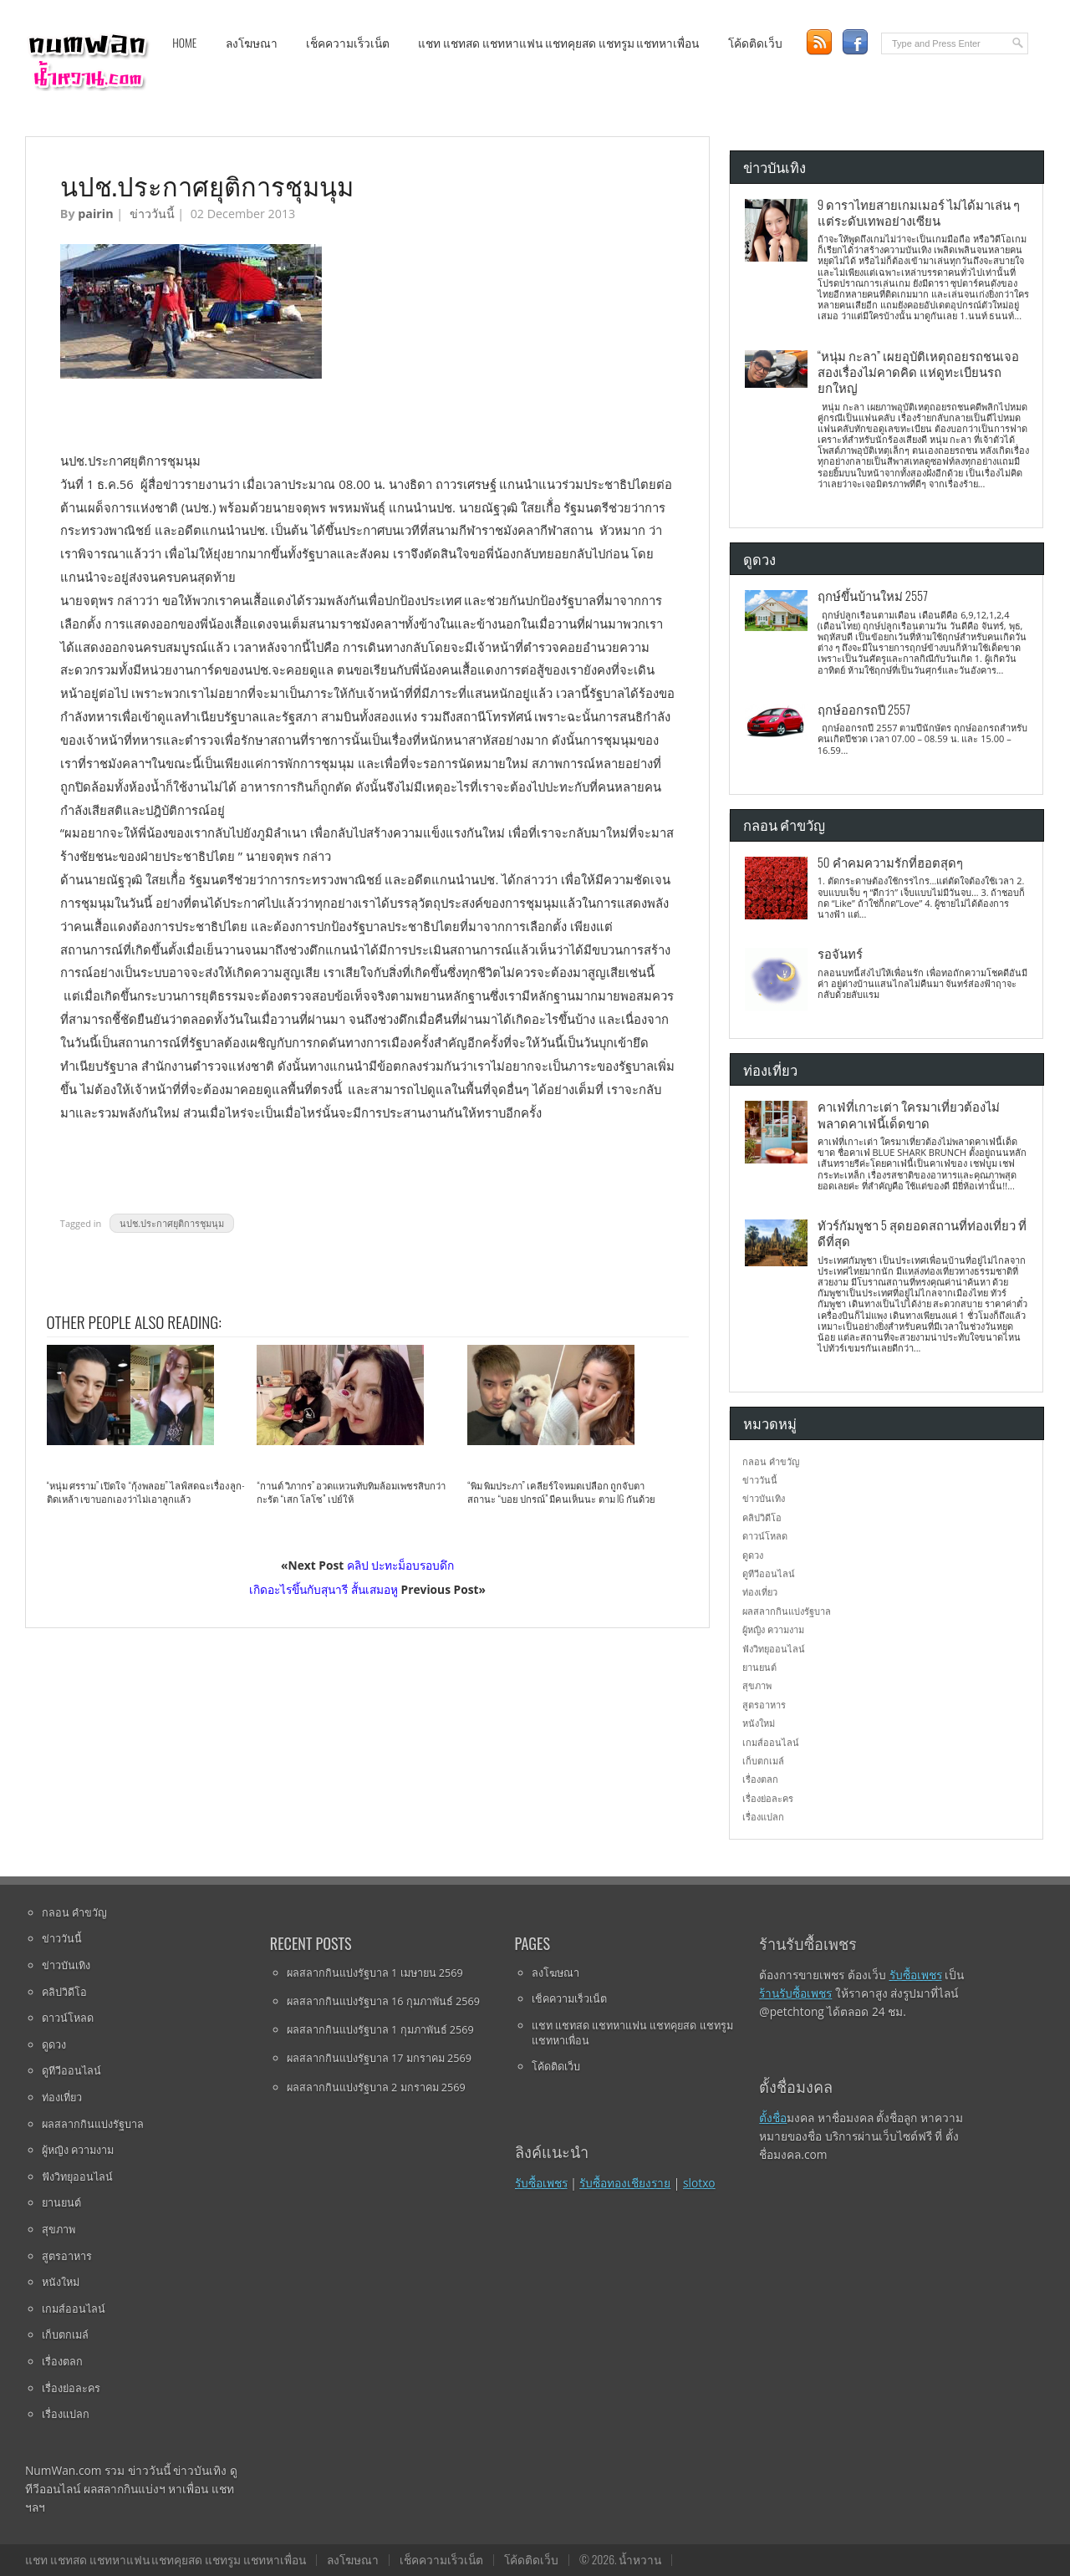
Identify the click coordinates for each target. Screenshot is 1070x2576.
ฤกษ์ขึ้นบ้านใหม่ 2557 (873, 595)
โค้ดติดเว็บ (755, 42)
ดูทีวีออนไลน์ (768, 1573)
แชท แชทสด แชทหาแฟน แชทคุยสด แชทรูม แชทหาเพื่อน (558, 42)
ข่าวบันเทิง (763, 1498)
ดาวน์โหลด (764, 1536)
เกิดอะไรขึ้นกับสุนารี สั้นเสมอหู (323, 1589)
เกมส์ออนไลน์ (770, 1742)
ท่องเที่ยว (759, 1592)
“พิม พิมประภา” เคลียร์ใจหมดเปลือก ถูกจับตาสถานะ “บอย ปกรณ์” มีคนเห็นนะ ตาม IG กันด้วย (561, 1492)
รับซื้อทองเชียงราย (624, 2183)
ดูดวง (752, 1555)
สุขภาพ (757, 1685)
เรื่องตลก (760, 1779)
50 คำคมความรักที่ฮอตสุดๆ (890, 862)
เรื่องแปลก (763, 1816)
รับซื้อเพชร (541, 2183)
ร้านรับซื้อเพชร (795, 1993)
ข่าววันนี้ (152, 213)
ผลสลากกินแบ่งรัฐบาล (786, 1611)
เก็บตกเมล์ (763, 1760)
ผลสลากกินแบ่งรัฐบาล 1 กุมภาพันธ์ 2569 (380, 2029)
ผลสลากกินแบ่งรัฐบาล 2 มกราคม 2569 (376, 2087)
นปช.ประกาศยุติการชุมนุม (172, 1223)
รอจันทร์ (840, 953)
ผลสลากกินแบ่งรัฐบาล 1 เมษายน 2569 (375, 1972)
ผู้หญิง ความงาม (773, 1629)
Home (184, 42)
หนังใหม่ (758, 1723)
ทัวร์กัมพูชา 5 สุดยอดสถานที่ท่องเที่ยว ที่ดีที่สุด (922, 1232)
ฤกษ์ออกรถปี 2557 (864, 709)
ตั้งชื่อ (773, 2117)
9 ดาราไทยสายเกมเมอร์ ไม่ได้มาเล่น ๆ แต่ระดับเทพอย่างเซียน (919, 212)
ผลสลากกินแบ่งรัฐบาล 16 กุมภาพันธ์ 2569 (383, 2000)
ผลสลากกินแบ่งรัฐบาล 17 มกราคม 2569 (379, 2057)
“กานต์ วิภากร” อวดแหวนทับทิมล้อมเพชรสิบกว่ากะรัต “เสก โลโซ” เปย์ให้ (351, 1492)
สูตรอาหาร (764, 1704)
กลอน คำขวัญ (770, 1461)
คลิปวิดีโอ (762, 1517)
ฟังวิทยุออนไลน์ (773, 1648)
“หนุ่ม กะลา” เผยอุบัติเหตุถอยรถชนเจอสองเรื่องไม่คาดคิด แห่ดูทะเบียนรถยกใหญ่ (918, 371)
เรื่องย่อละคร (767, 1798)
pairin (95, 213)
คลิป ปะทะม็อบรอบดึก (401, 1565)
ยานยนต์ (759, 1667)
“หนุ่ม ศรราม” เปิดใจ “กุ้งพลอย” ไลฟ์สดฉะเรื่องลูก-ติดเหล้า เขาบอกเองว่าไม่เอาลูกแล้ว (146, 1492)
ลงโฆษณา (252, 42)
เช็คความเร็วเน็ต (348, 42)
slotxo (699, 2183)
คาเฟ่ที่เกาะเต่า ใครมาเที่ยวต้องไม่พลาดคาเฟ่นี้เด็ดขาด (909, 1114)
